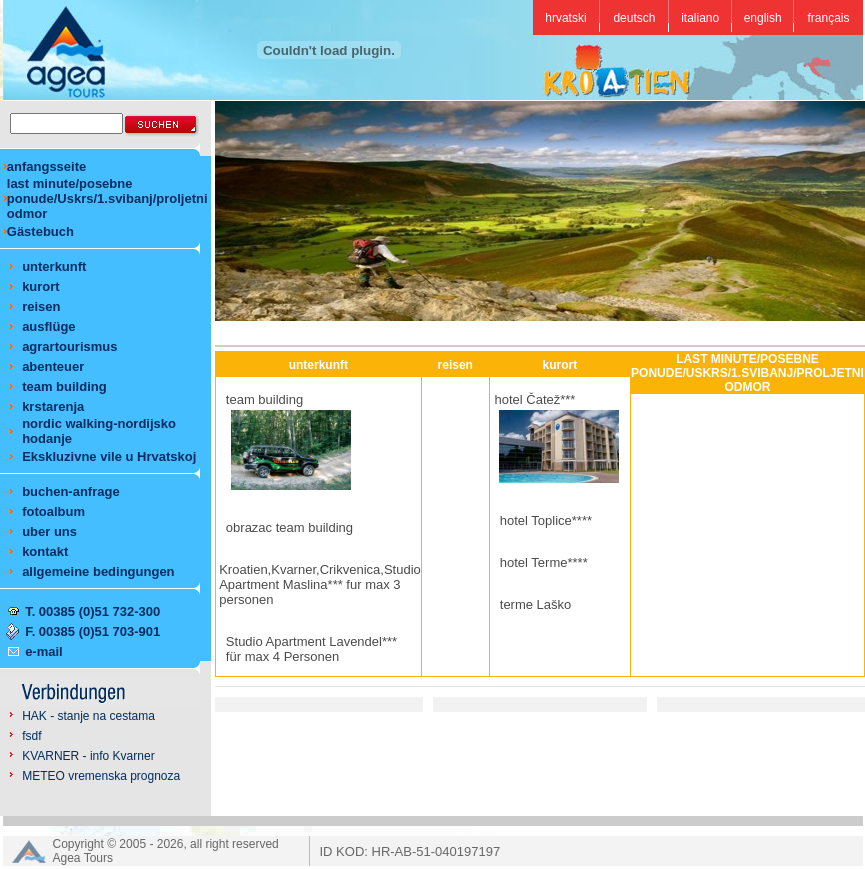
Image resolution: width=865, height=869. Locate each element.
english (763, 18)
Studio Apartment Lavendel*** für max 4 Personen (311, 649)
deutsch (634, 18)
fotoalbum (53, 511)
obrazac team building (289, 527)
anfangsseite (46, 166)
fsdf (31, 736)
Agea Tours (83, 858)
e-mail (44, 651)
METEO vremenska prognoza (101, 776)
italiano (700, 18)
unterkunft (54, 266)
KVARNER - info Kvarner (88, 756)
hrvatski (565, 18)
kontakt (45, 551)
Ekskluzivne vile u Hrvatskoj (109, 456)
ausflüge (48, 326)
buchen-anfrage (71, 491)
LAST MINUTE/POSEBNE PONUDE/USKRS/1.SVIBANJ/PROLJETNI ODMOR (747, 373)
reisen (41, 306)
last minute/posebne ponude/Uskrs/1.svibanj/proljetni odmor (107, 198)
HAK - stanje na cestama (88, 716)
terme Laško (536, 604)
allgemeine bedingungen (98, 571)
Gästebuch (40, 231)
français (828, 18)
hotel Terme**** (544, 562)
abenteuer (53, 366)
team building (64, 386)
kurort (41, 286)
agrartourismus (69, 346)
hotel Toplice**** (546, 520)
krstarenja (53, 406)
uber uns (49, 531)
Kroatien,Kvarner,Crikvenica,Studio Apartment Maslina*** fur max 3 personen (320, 584)
